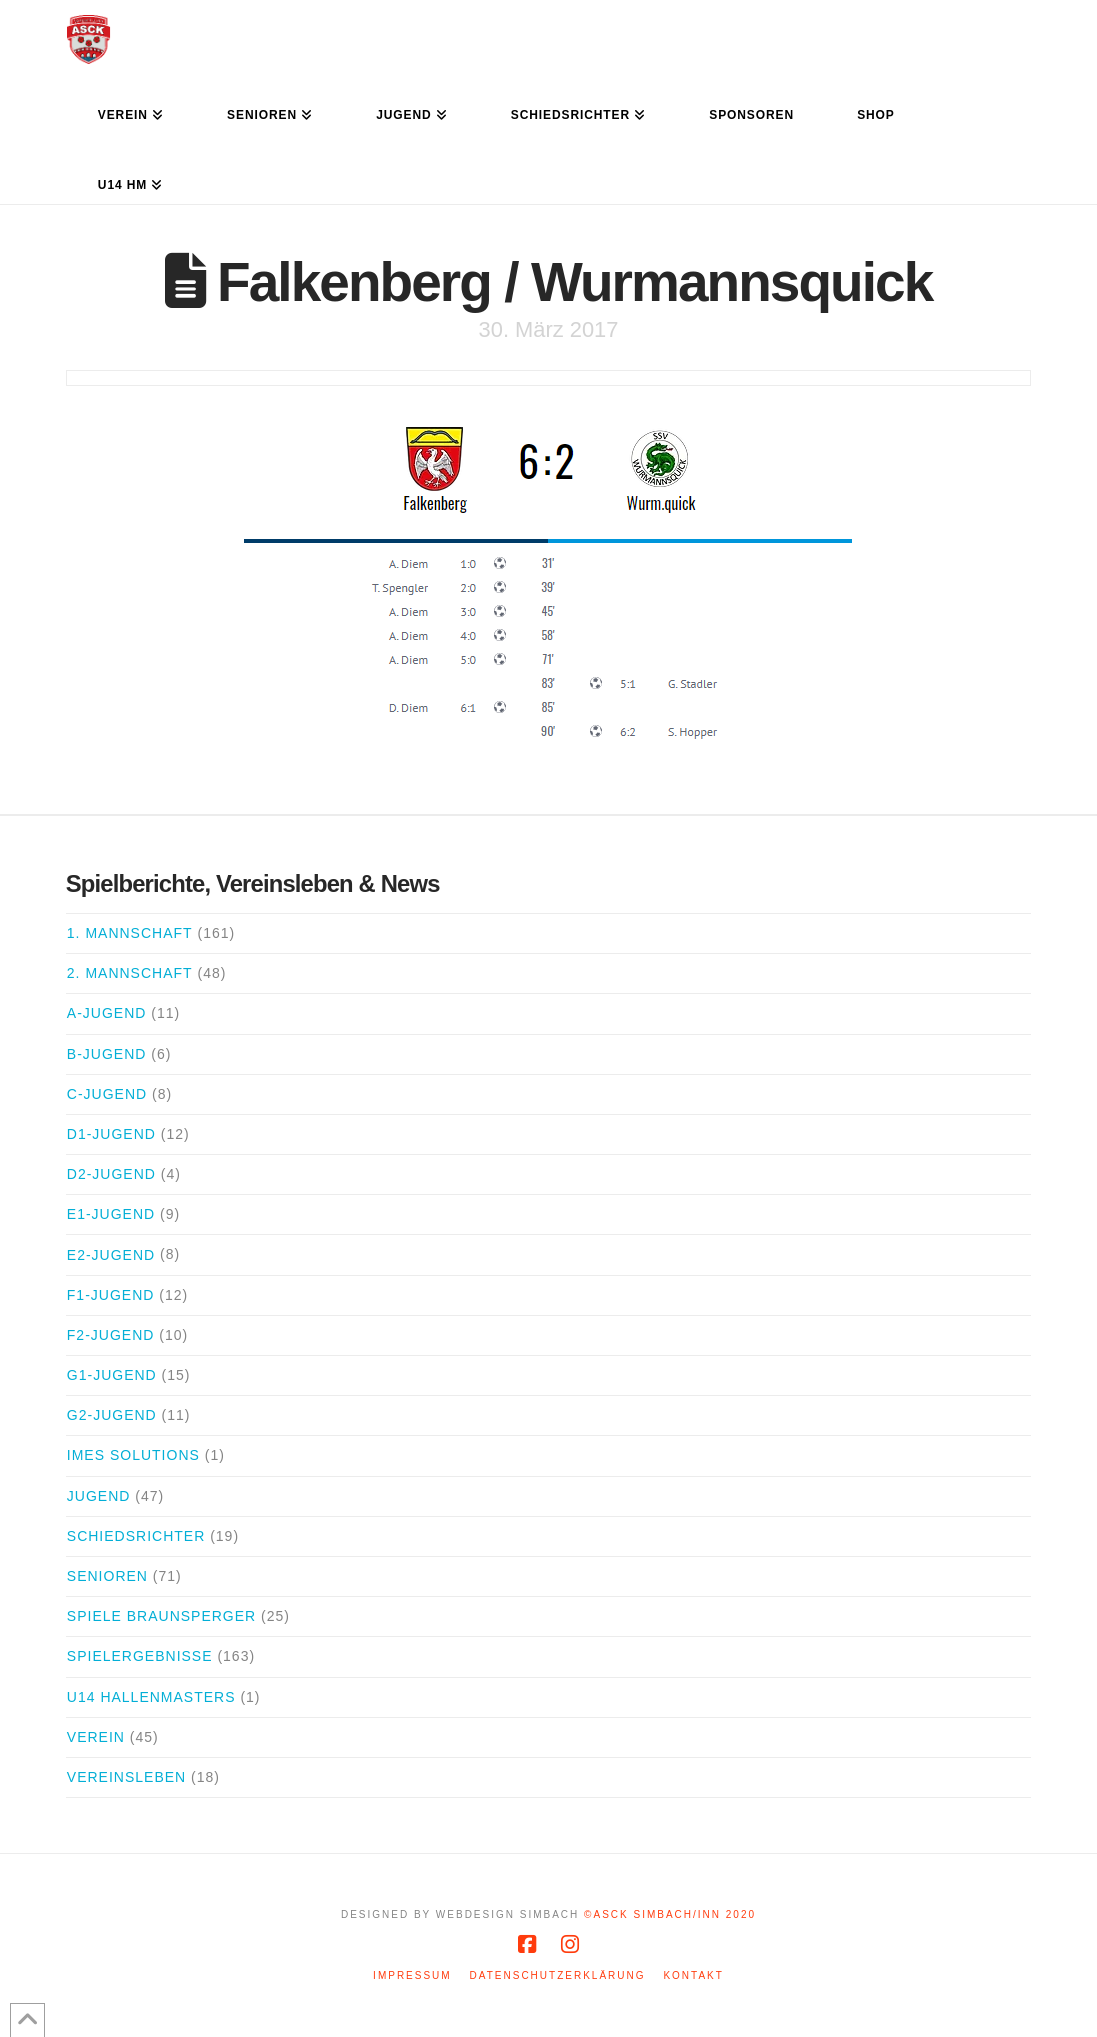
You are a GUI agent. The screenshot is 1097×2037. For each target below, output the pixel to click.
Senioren (107, 1576)
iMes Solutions (133, 1455)
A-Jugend (107, 1013)
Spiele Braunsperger (161, 1616)
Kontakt (693, 1975)
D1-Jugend (111, 1134)
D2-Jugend (111, 1174)
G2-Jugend (112, 1415)
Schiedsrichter (136, 1536)
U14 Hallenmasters (151, 1697)
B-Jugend (107, 1054)
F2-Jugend (111, 1335)
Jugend (99, 1496)
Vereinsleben (126, 1777)
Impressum (412, 1975)
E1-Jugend (111, 1214)
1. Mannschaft (130, 933)
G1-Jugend (112, 1375)
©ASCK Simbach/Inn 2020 (670, 1914)
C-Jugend (107, 1094)
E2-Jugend (111, 1255)
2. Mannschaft (130, 973)
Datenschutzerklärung (558, 1975)
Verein (96, 1737)
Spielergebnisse (140, 1656)
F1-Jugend (111, 1295)
